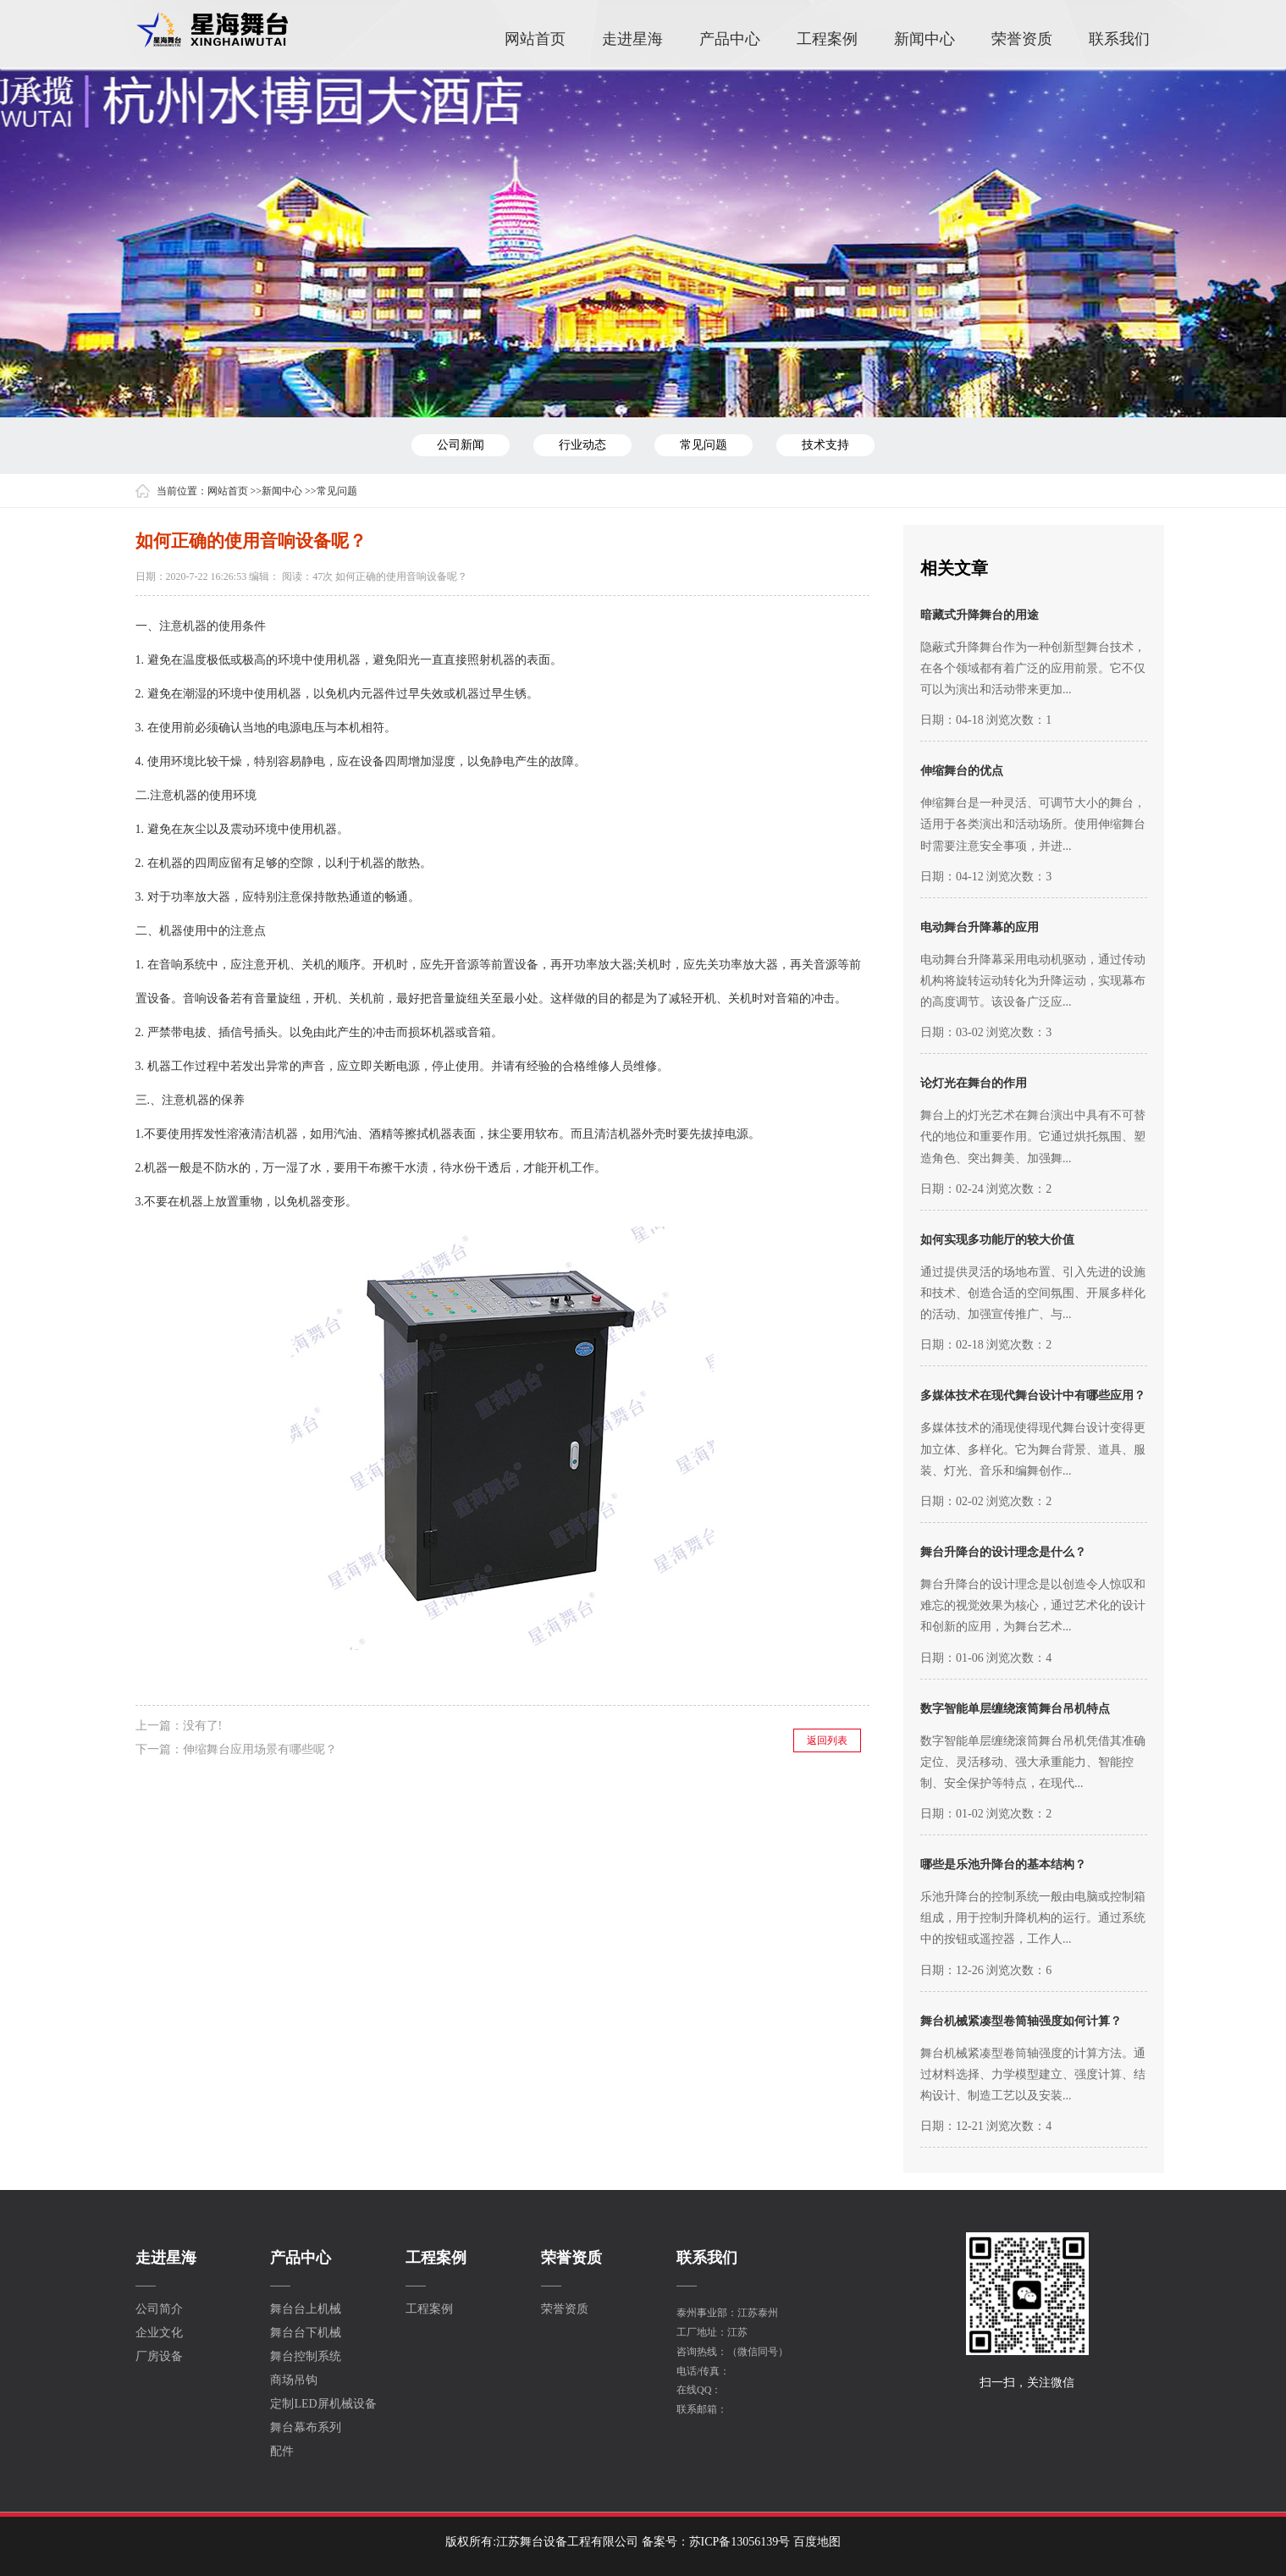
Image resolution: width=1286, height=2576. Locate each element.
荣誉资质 (1021, 38)
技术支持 (825, 445)
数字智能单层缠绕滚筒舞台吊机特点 (1015, 1708)
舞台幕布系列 (305, 2428)
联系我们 (1119, 38)
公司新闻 (460, 445)
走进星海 (632, 38)
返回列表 (827, 1740)
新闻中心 (924, 38)
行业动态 (582, 445)
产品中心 (729, 38)
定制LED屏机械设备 (323, 2404)
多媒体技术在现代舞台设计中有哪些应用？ (1032, 1395)
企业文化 (159, 2333)
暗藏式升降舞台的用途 (979, 615)
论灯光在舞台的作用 (973, 1083)
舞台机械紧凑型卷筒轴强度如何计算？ (1021, 2021)
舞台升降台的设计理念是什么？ (1003, 1552)
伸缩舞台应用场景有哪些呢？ (260, 1749)
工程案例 (827, 38)
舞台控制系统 (305, 2357)
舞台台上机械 (305, 2309)
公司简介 (159, 2309)
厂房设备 (159, 2357)
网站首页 (535, 38)
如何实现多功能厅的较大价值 (997, 1239)
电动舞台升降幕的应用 (979, 927)
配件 (282, 2451)
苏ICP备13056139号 (740, 2541)
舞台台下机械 (305, 2333)
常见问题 (703, 445)
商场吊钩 (293, 2380)
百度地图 (817, 2541)
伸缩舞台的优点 (961, 770)
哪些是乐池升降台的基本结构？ (1003, 1864)
